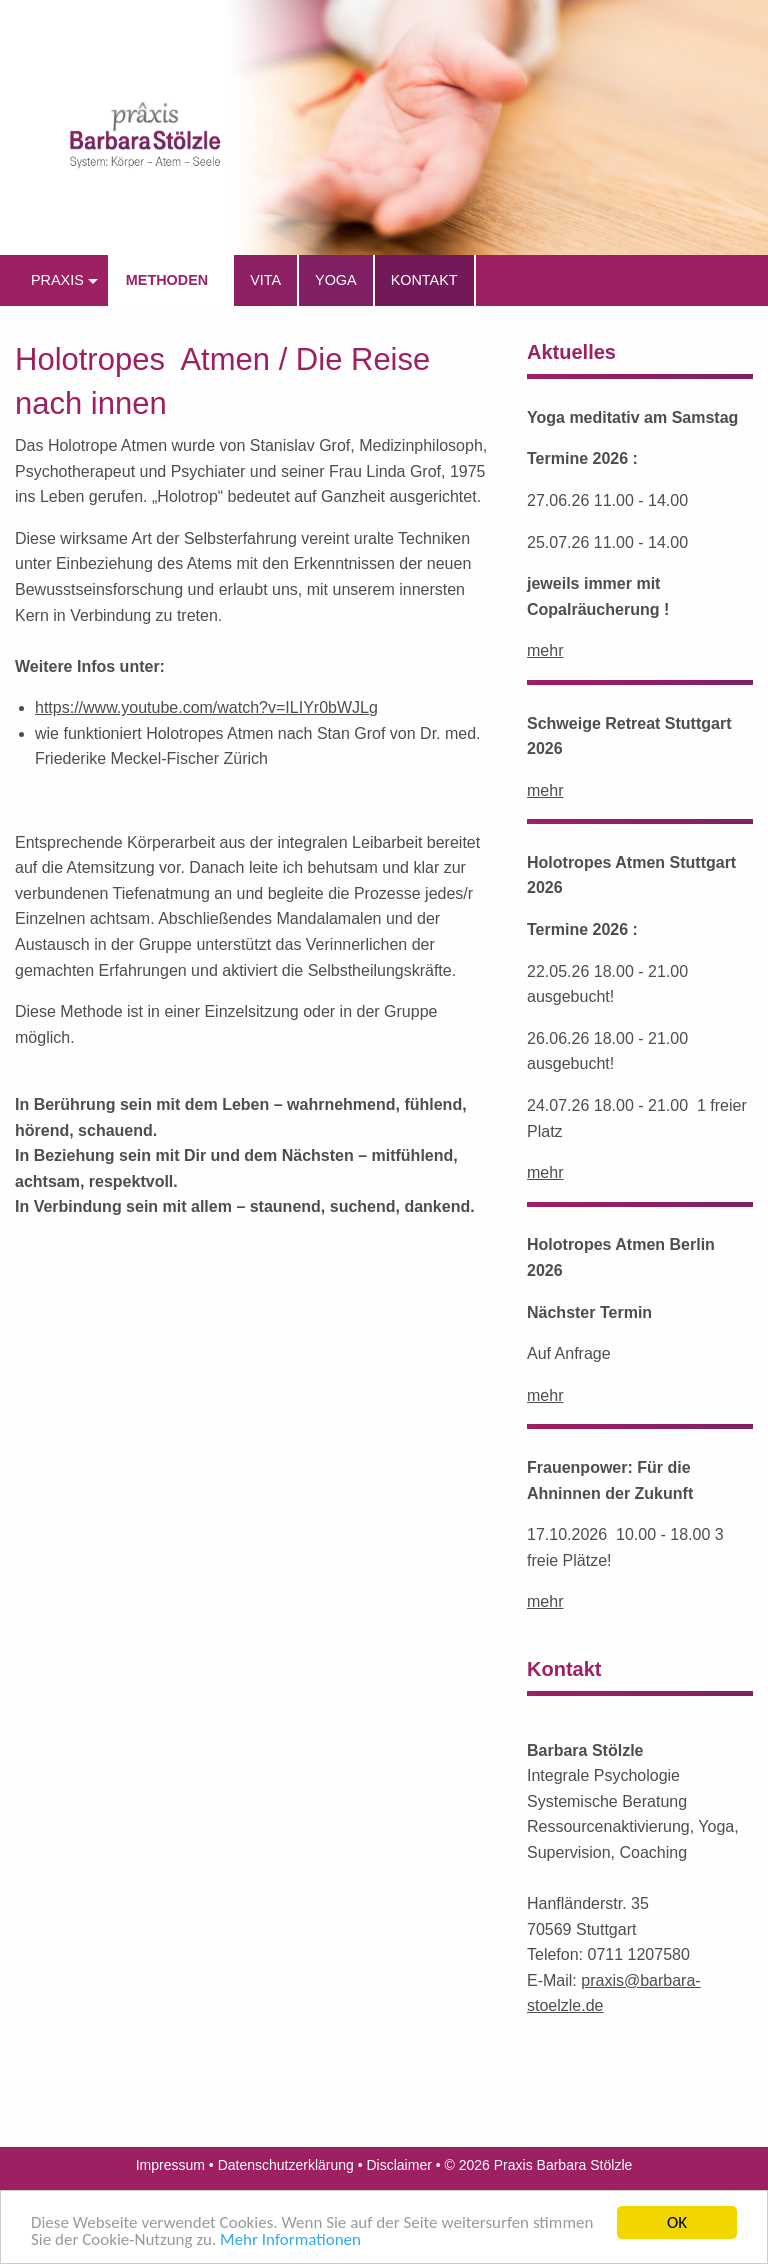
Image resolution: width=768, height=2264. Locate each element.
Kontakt (424, 280)
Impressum (170, 2165)
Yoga (336, 280)
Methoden (167, 280)
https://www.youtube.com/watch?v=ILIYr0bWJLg (206, 707)
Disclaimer (399, 2165)
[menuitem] (61, 280)
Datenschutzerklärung (286, 2165)
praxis (57, 280)
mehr (545, 650)
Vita (265, 280)
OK (677, 2222)
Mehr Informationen (290, 2239)
